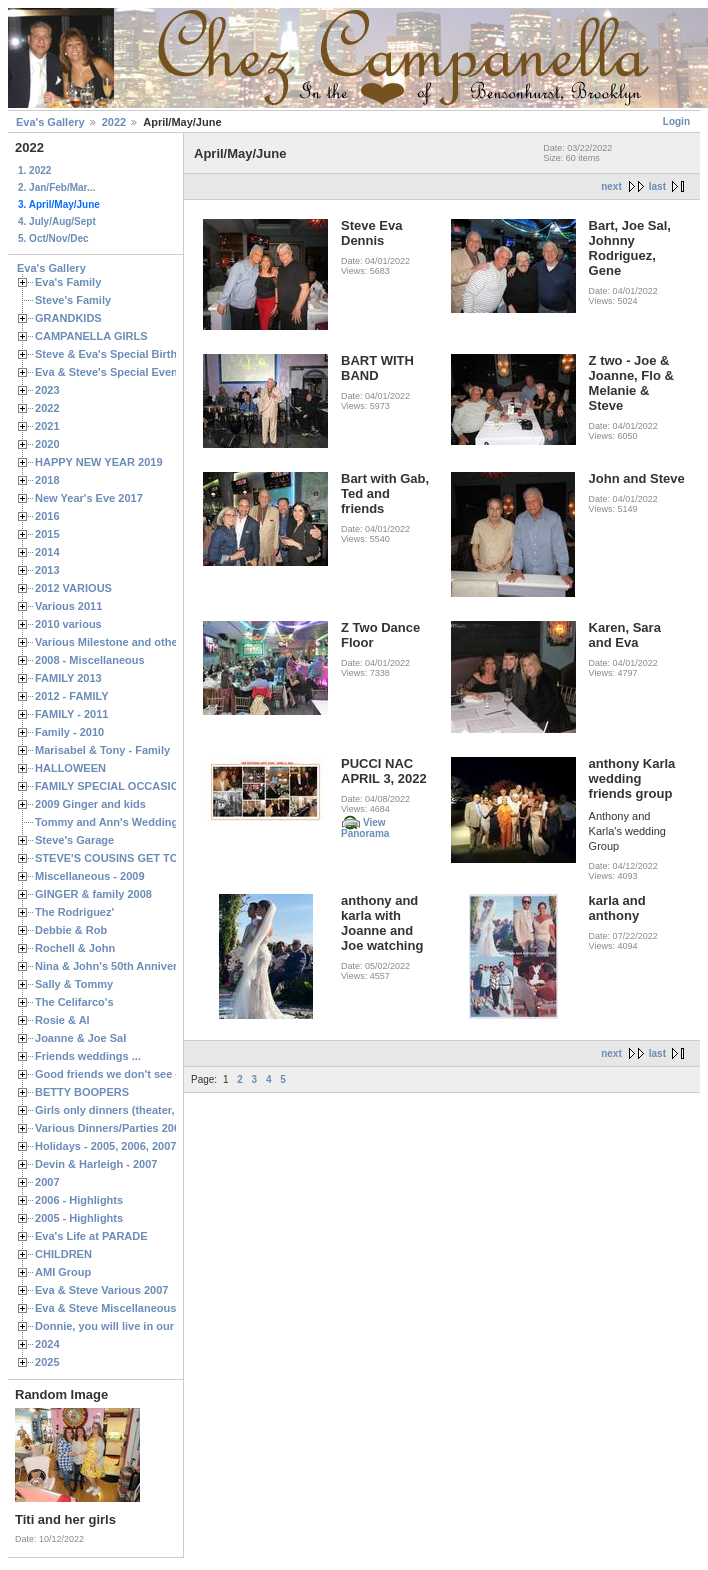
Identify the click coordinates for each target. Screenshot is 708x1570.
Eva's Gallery (50, 122)
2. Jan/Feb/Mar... (56, 187)
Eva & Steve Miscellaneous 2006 (119, 1308)
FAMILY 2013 (68, 678)
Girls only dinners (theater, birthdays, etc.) (145, 1110)
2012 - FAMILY (72, 696)
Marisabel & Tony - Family (102, 750)
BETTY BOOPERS (82, 1092)
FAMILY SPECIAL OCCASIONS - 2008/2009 (145, 786)
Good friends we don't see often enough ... (146, 1074)
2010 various (68, 624)
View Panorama (365, 828)
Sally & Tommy (74, 984)
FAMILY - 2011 (71, 714)
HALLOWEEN (70, 768)
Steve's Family (73, 300)
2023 (47, 390)
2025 (47, 1362)
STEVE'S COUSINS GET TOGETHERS (133, 858)
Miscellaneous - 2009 (90, 876)
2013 (47, 570)
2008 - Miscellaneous (90, 660)
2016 (47, 516)
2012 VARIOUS (73, 588)
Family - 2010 (69, 732)
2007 (47, 1182)
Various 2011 (68, 606)
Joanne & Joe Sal (80, 1038)
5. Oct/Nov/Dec (53, 238)
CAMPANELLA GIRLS (91, 336)
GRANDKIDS (68, 318)
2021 (47, 426)
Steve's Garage (74, 840)
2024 (47, 1344)
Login (676, 121)
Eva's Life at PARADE (91, 1236)
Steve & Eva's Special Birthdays (118, 354)
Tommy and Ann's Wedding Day (118, 822)
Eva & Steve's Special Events (111, 372)
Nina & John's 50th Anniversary (117, 966)
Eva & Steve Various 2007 (102, 1290)
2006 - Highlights (79, 1200)
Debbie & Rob (71, 930)
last (657, 186)
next (611, 186)
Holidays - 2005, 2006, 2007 (105, 1146)
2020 (47, 444)
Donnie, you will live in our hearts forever (142, 1326)
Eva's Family (68, 282)
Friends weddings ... (88, 1056)
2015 (47, 534)
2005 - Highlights (79, 1218)
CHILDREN (63, 1254)
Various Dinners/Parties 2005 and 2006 (135, 1128)
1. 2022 (34, 170)
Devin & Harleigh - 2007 (96, 1164)
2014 (47, 552)
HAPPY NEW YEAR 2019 (99, 462)
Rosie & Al (62, 1020)
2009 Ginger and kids (90, 804)
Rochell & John (75, 948)
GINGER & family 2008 (93, 894)
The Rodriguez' (74, 912)
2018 (47, 480)
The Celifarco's (74, 1002)
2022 (114, 122)
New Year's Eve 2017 (89, 498)
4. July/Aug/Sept (57, 221)
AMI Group (63, 1272)
